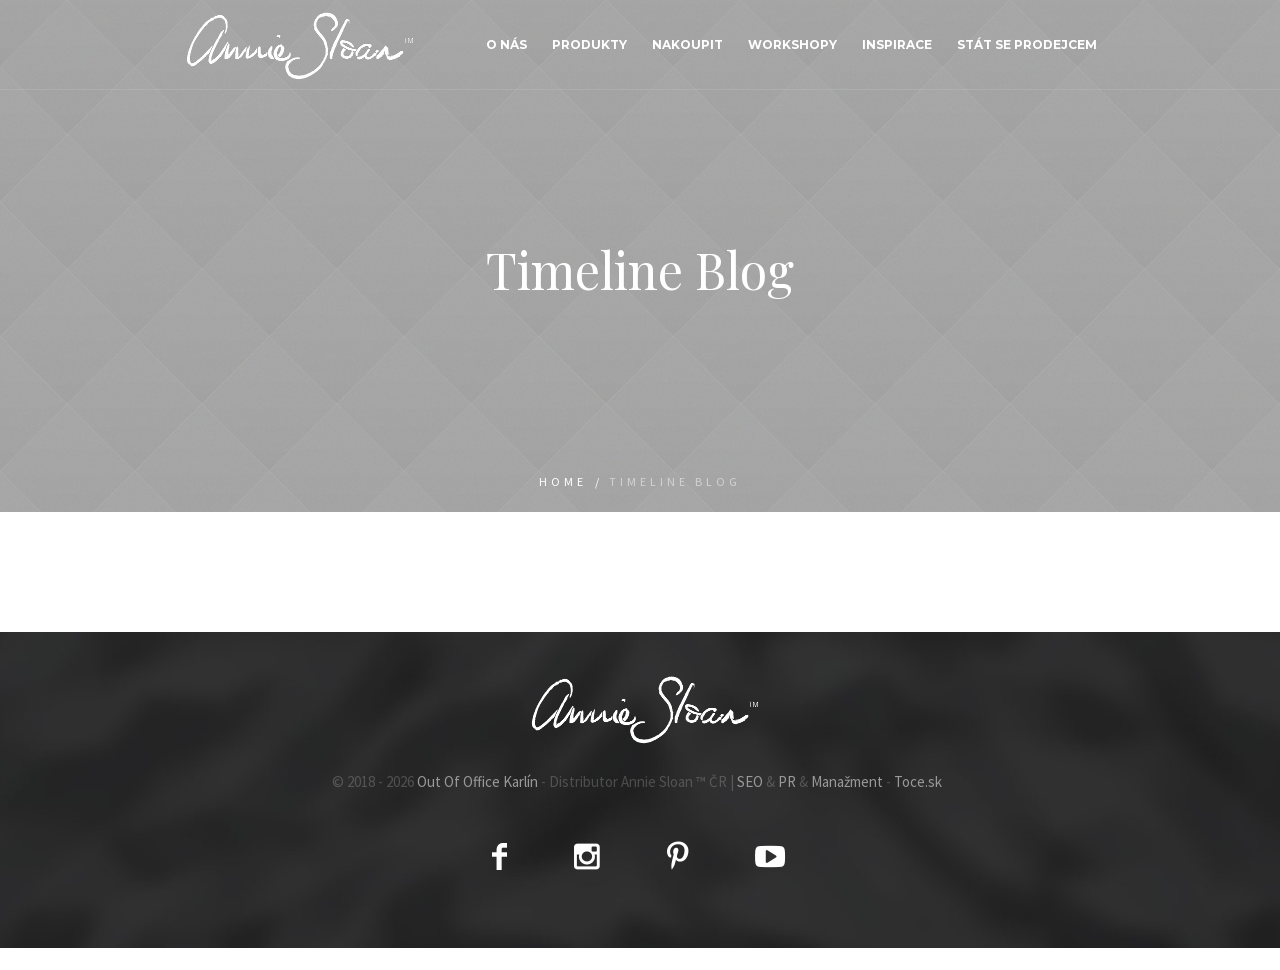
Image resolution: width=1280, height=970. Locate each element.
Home (563, 481)
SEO (750, 781)
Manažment (847, 781)
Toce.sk (918, 781)
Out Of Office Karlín (477, 781)
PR (787, 781)
